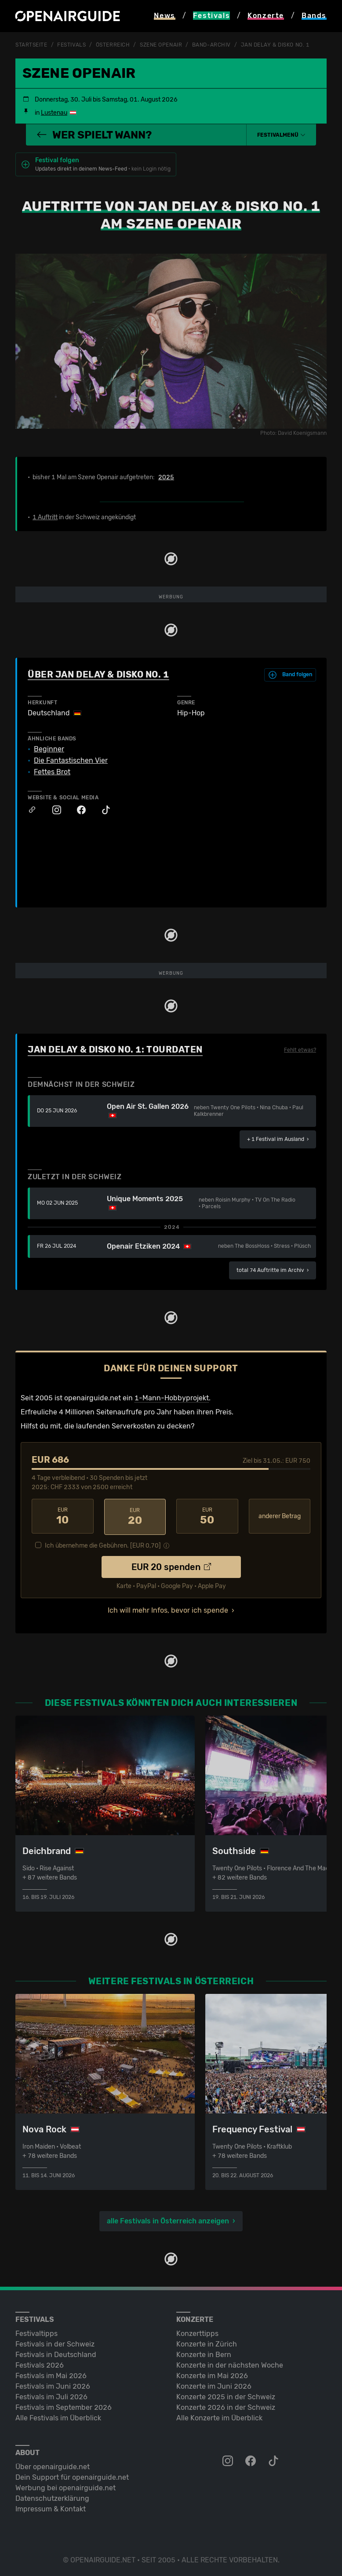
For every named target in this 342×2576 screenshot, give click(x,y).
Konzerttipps (197, 2332)
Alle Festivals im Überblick (58, 2416)
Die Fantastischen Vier (71, 760)
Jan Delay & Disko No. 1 (275, 45)
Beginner (49, 748)
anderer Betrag (279, 1515)
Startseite (31, 45)
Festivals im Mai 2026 (51, 2374)
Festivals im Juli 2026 (51, 2395)
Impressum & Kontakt (50, 2507)
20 (135, 1516)
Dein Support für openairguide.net (72, 2475)
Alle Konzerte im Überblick (219, 2416)
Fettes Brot (52, 771)
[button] (281, 134)
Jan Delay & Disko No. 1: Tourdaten (115, 1049)
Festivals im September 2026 (63, 2405)
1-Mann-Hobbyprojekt (172, 1397)
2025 (166, 477)
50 (207, 1516)
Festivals (71, 45)
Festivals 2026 (39, 2363)
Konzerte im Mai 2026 (212, 2374)
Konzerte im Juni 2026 (213, 2384)
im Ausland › (278, 1139)
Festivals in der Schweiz (55, 2342)
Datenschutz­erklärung (52, 2496)
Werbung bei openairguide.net (65, 2486)
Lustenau (54, 112)
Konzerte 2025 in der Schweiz (225, 2395)
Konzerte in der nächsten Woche (229, 2363)
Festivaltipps (36, 2332)
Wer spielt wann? (94, 134)
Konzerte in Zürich (206, 2342)
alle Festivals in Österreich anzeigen (168, 2219)
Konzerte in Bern (203, 2353)
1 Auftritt (45, 517)
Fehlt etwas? (300, 1050)
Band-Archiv (211, 45)
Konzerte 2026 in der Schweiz (225, 2405)
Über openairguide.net (52, 2465)
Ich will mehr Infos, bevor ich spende (168, 1608)
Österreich (113, 45)
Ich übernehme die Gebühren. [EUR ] (103, 1544)
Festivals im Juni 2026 (52, 2384)
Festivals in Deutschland (55, 2353)
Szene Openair (161, 45)
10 (62, 1516)
